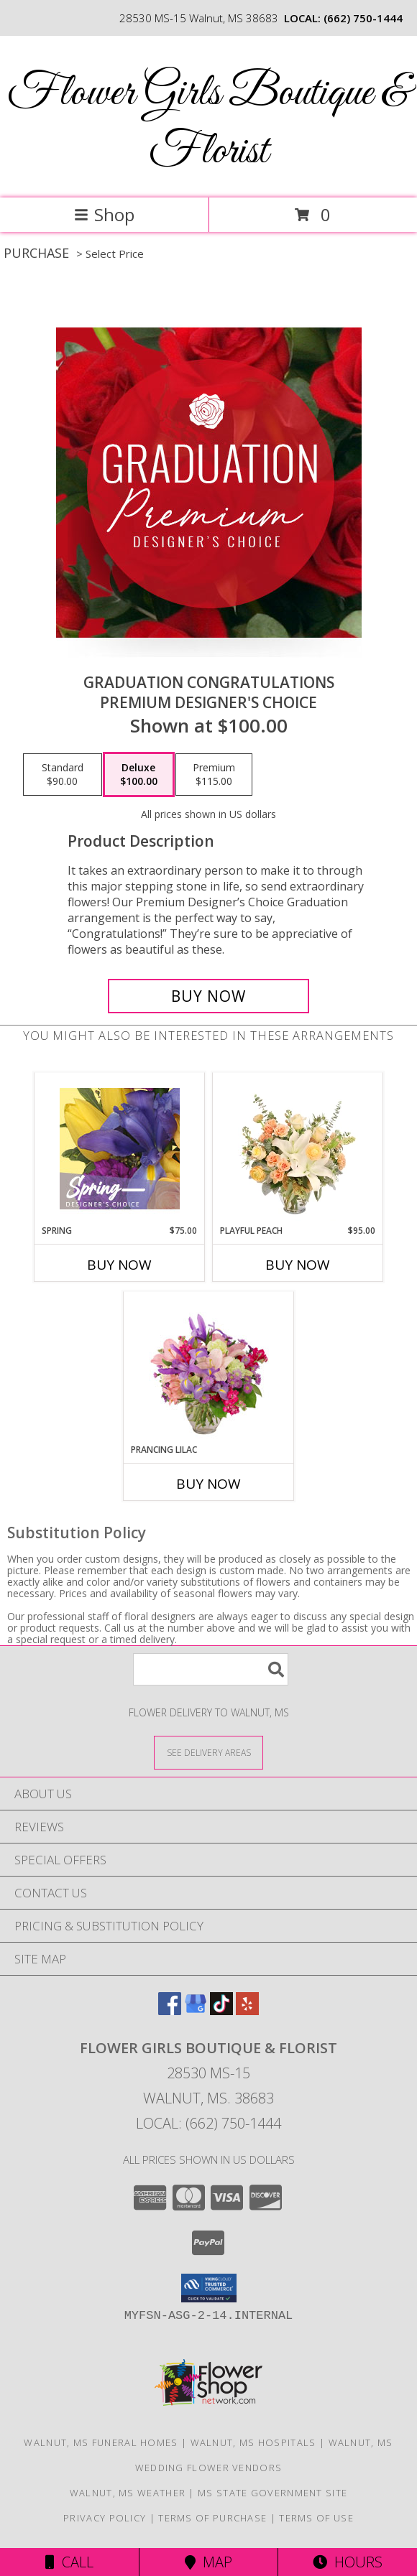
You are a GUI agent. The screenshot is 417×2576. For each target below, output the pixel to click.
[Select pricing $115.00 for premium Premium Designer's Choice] (214, 775)
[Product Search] (210, 1669)
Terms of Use (316, 2517)
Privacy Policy (104, 2517)
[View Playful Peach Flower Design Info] (298, 1148)
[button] (209, 2288)
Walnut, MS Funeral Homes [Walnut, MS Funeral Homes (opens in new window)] (101, 2442)
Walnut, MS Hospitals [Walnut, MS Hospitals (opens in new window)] (253, 2442)
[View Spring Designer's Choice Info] (120, 1149)
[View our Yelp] (247, 2010)
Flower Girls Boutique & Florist (208, 123)
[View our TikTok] (221, 2010)
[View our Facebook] (169, 2010)
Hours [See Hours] (347, 2562)
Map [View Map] (208, 2562)
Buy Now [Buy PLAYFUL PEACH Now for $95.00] (297, 1264)
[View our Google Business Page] (195, 2010)
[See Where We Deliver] (208, 1752)
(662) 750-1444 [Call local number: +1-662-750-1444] (363, 18)
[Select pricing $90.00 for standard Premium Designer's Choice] (62, 775)
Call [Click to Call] (69, 2562)
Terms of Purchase (212, 2517)
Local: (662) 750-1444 (208, 2123)
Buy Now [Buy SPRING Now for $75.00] (119, 1264)
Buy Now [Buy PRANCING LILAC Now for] (208, 1483)
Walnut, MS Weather (127, 2492)
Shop (104, 214)
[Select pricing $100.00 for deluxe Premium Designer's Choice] (139, 775)
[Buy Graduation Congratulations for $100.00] (208, 996)
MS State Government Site (272, 2492)
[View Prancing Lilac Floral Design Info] (209, 1367)
